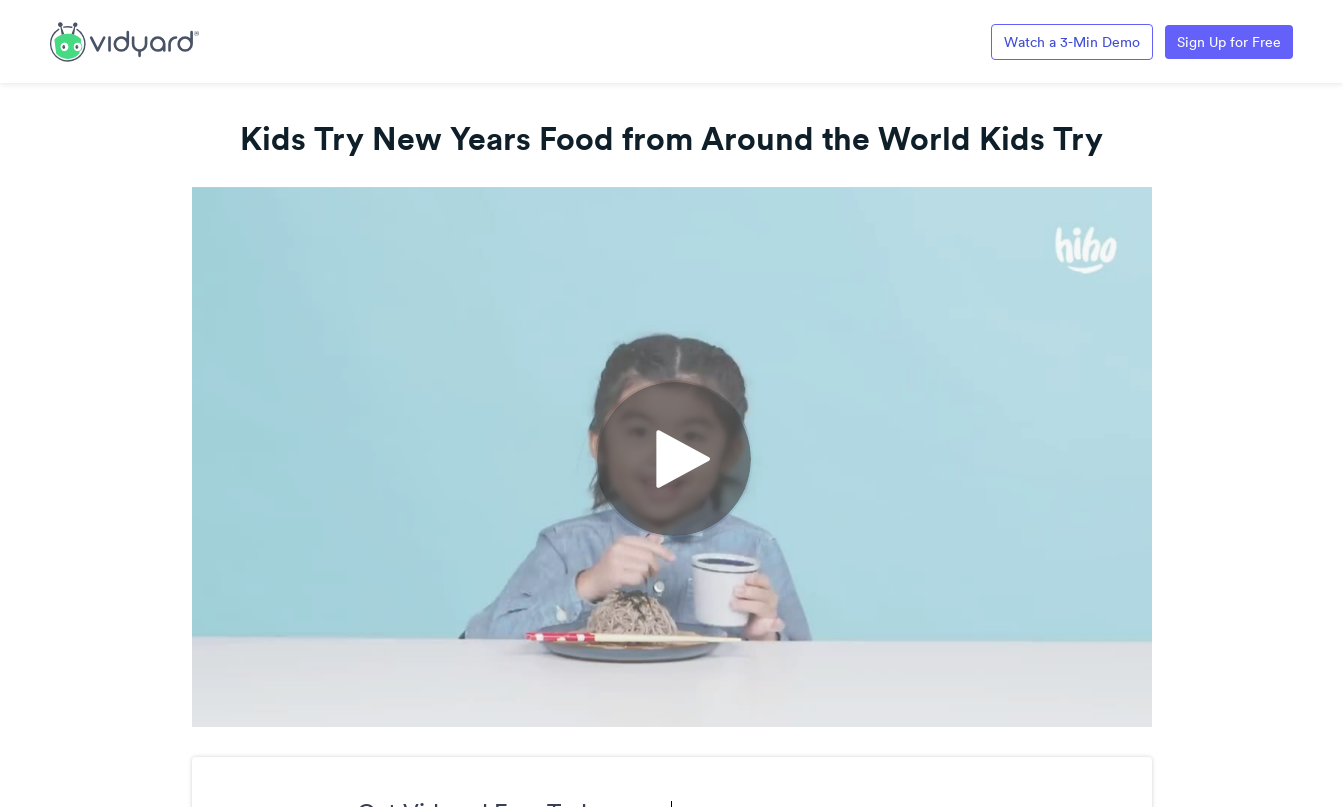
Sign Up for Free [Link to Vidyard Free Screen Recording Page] (1229, 42)
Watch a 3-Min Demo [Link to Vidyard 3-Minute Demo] (1072, 42)
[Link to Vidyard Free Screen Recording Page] (124, 40)
